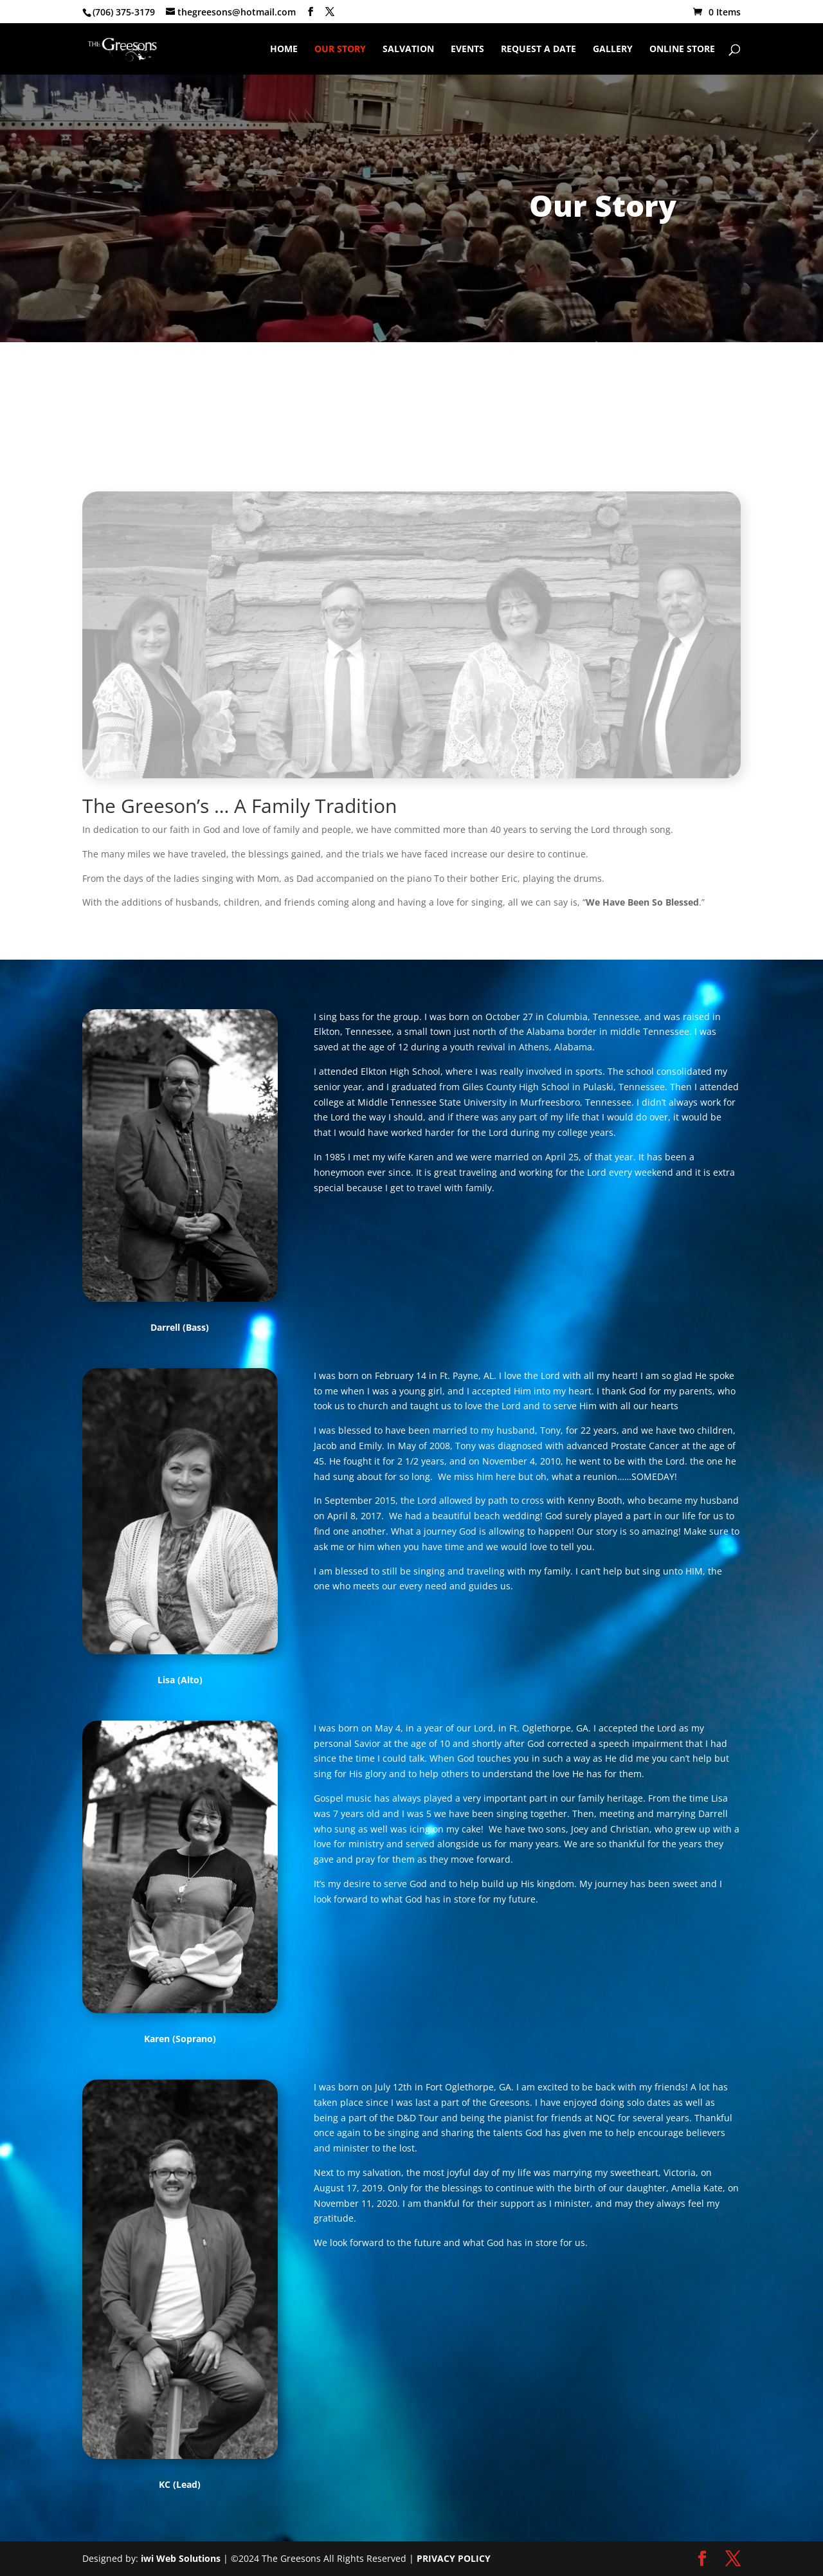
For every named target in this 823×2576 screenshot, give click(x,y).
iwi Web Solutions (181, 2558)
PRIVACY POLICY (454, 2558)
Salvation (408, 49)
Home (284, 49)
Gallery (613, 49)
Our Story (340, 49)
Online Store (682, 49)
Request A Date (538, 49)
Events (467, 49)
